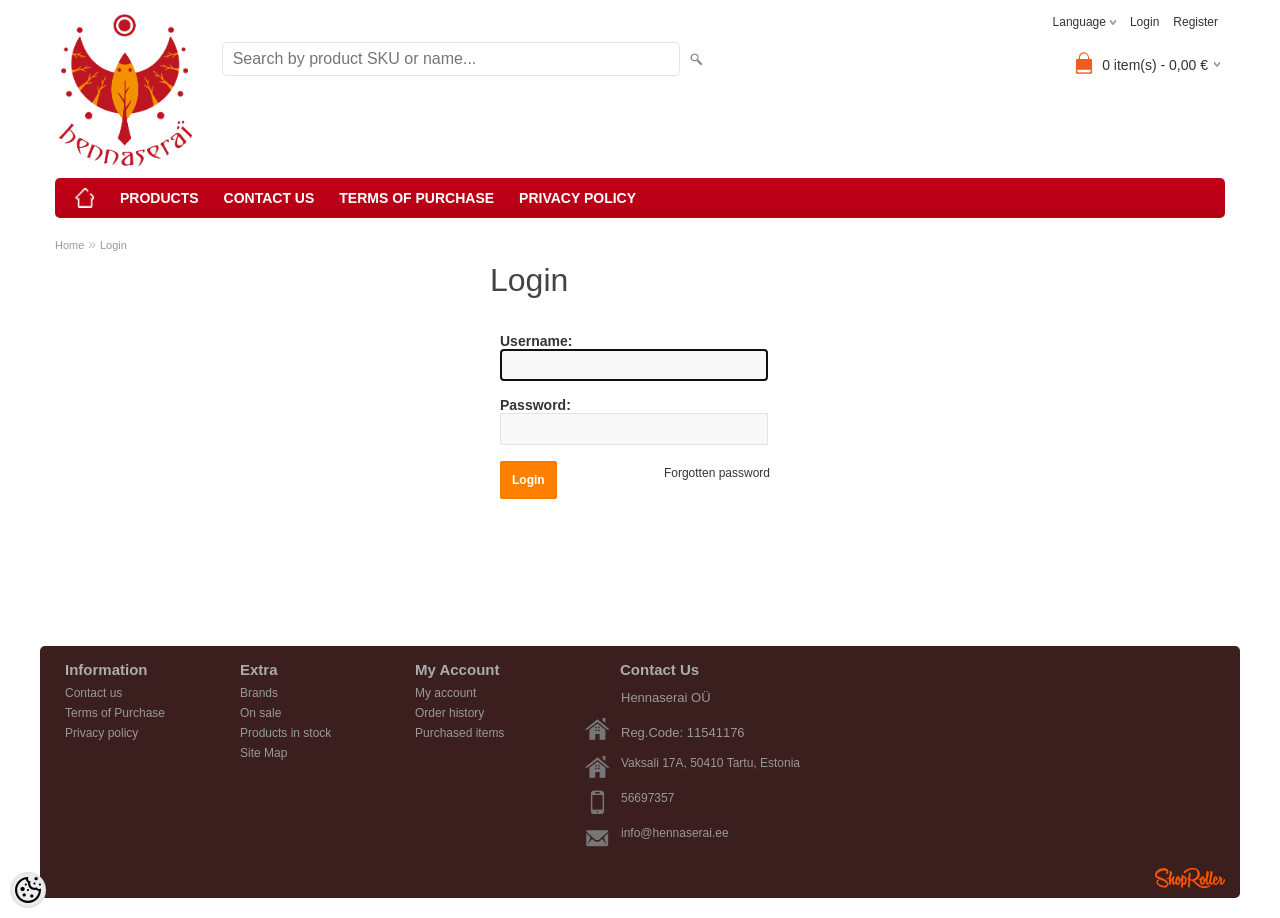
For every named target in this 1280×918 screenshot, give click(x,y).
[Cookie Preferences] (28, 890)
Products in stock (285, 733)
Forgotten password (717, 473)
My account (445, 693)
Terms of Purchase (416, 198)
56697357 (647, 798)
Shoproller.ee (1190, 878)
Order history (449, 713)
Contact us (269, 198)
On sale (260, 713)
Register (1195, 22)
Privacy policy (577, 198)
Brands (259, 693)
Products (159, 198)
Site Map (263, 753)
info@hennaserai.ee (675, 833)
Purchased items (459, 733)
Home (69, 245)
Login (1144, 22)
